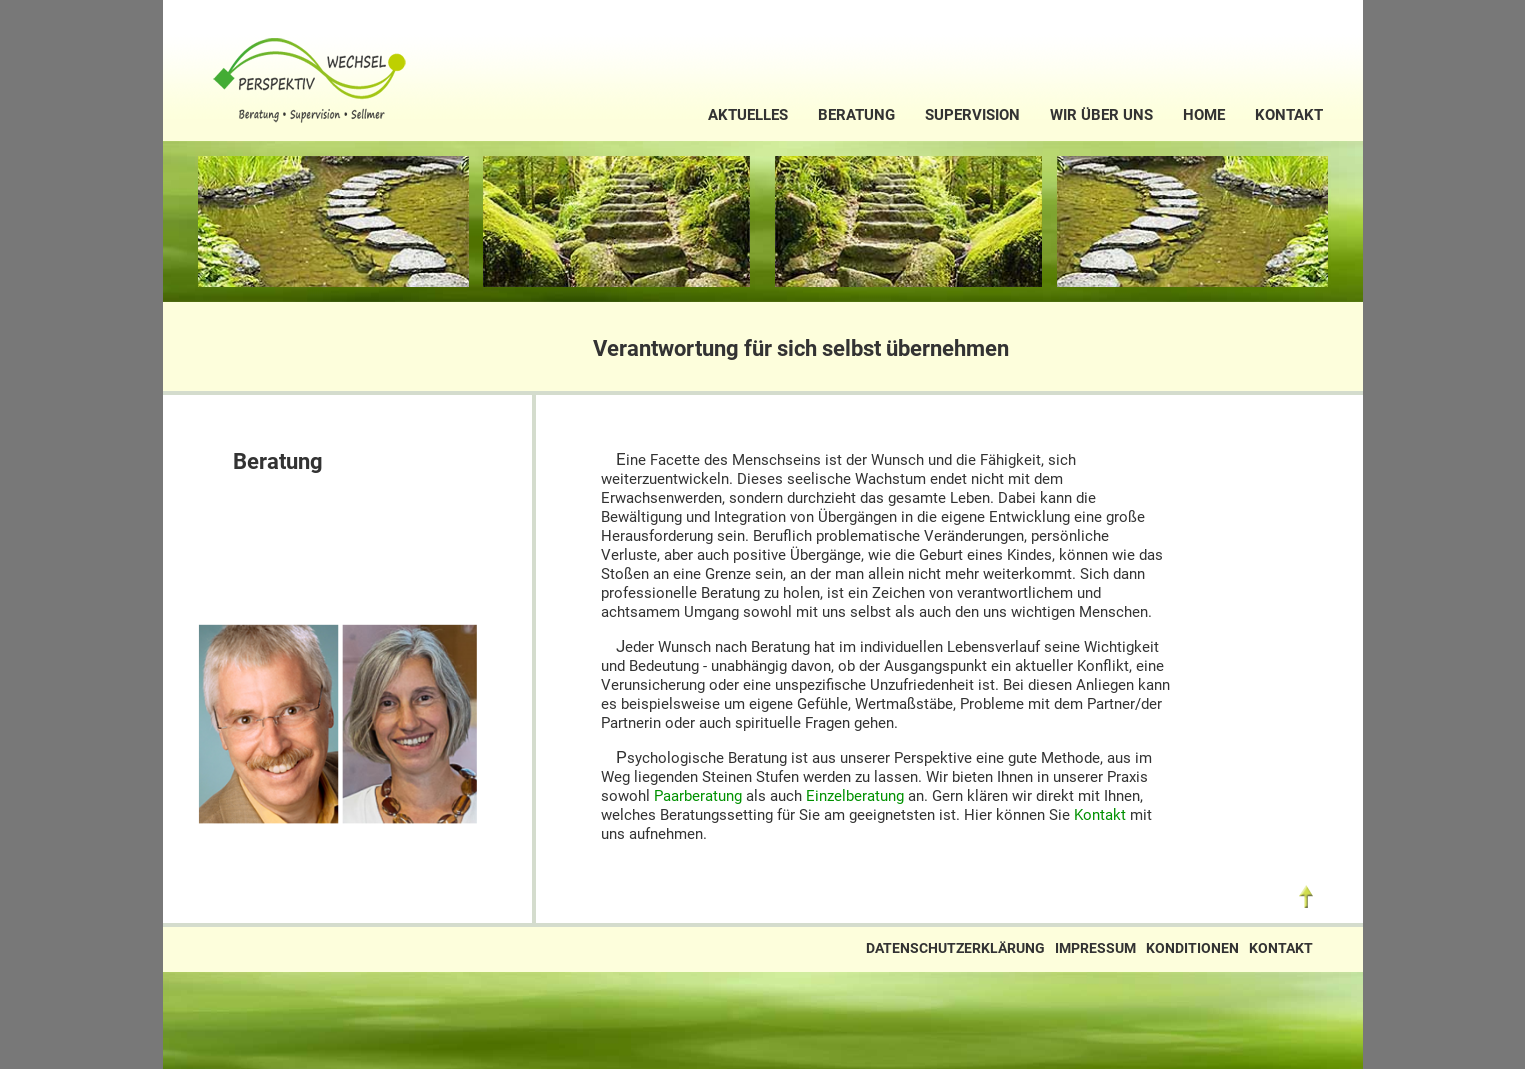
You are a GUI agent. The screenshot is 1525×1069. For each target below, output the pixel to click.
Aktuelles (748, 115)
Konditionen (1192, 948)
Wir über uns (1101, 115)
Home (1204, 115)
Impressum (1095, 948)
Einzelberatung (855, 796)
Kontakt (1289, 115)
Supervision (972, 115)
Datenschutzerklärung (955, 948)
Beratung (856, 115)
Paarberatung (698, 796)
